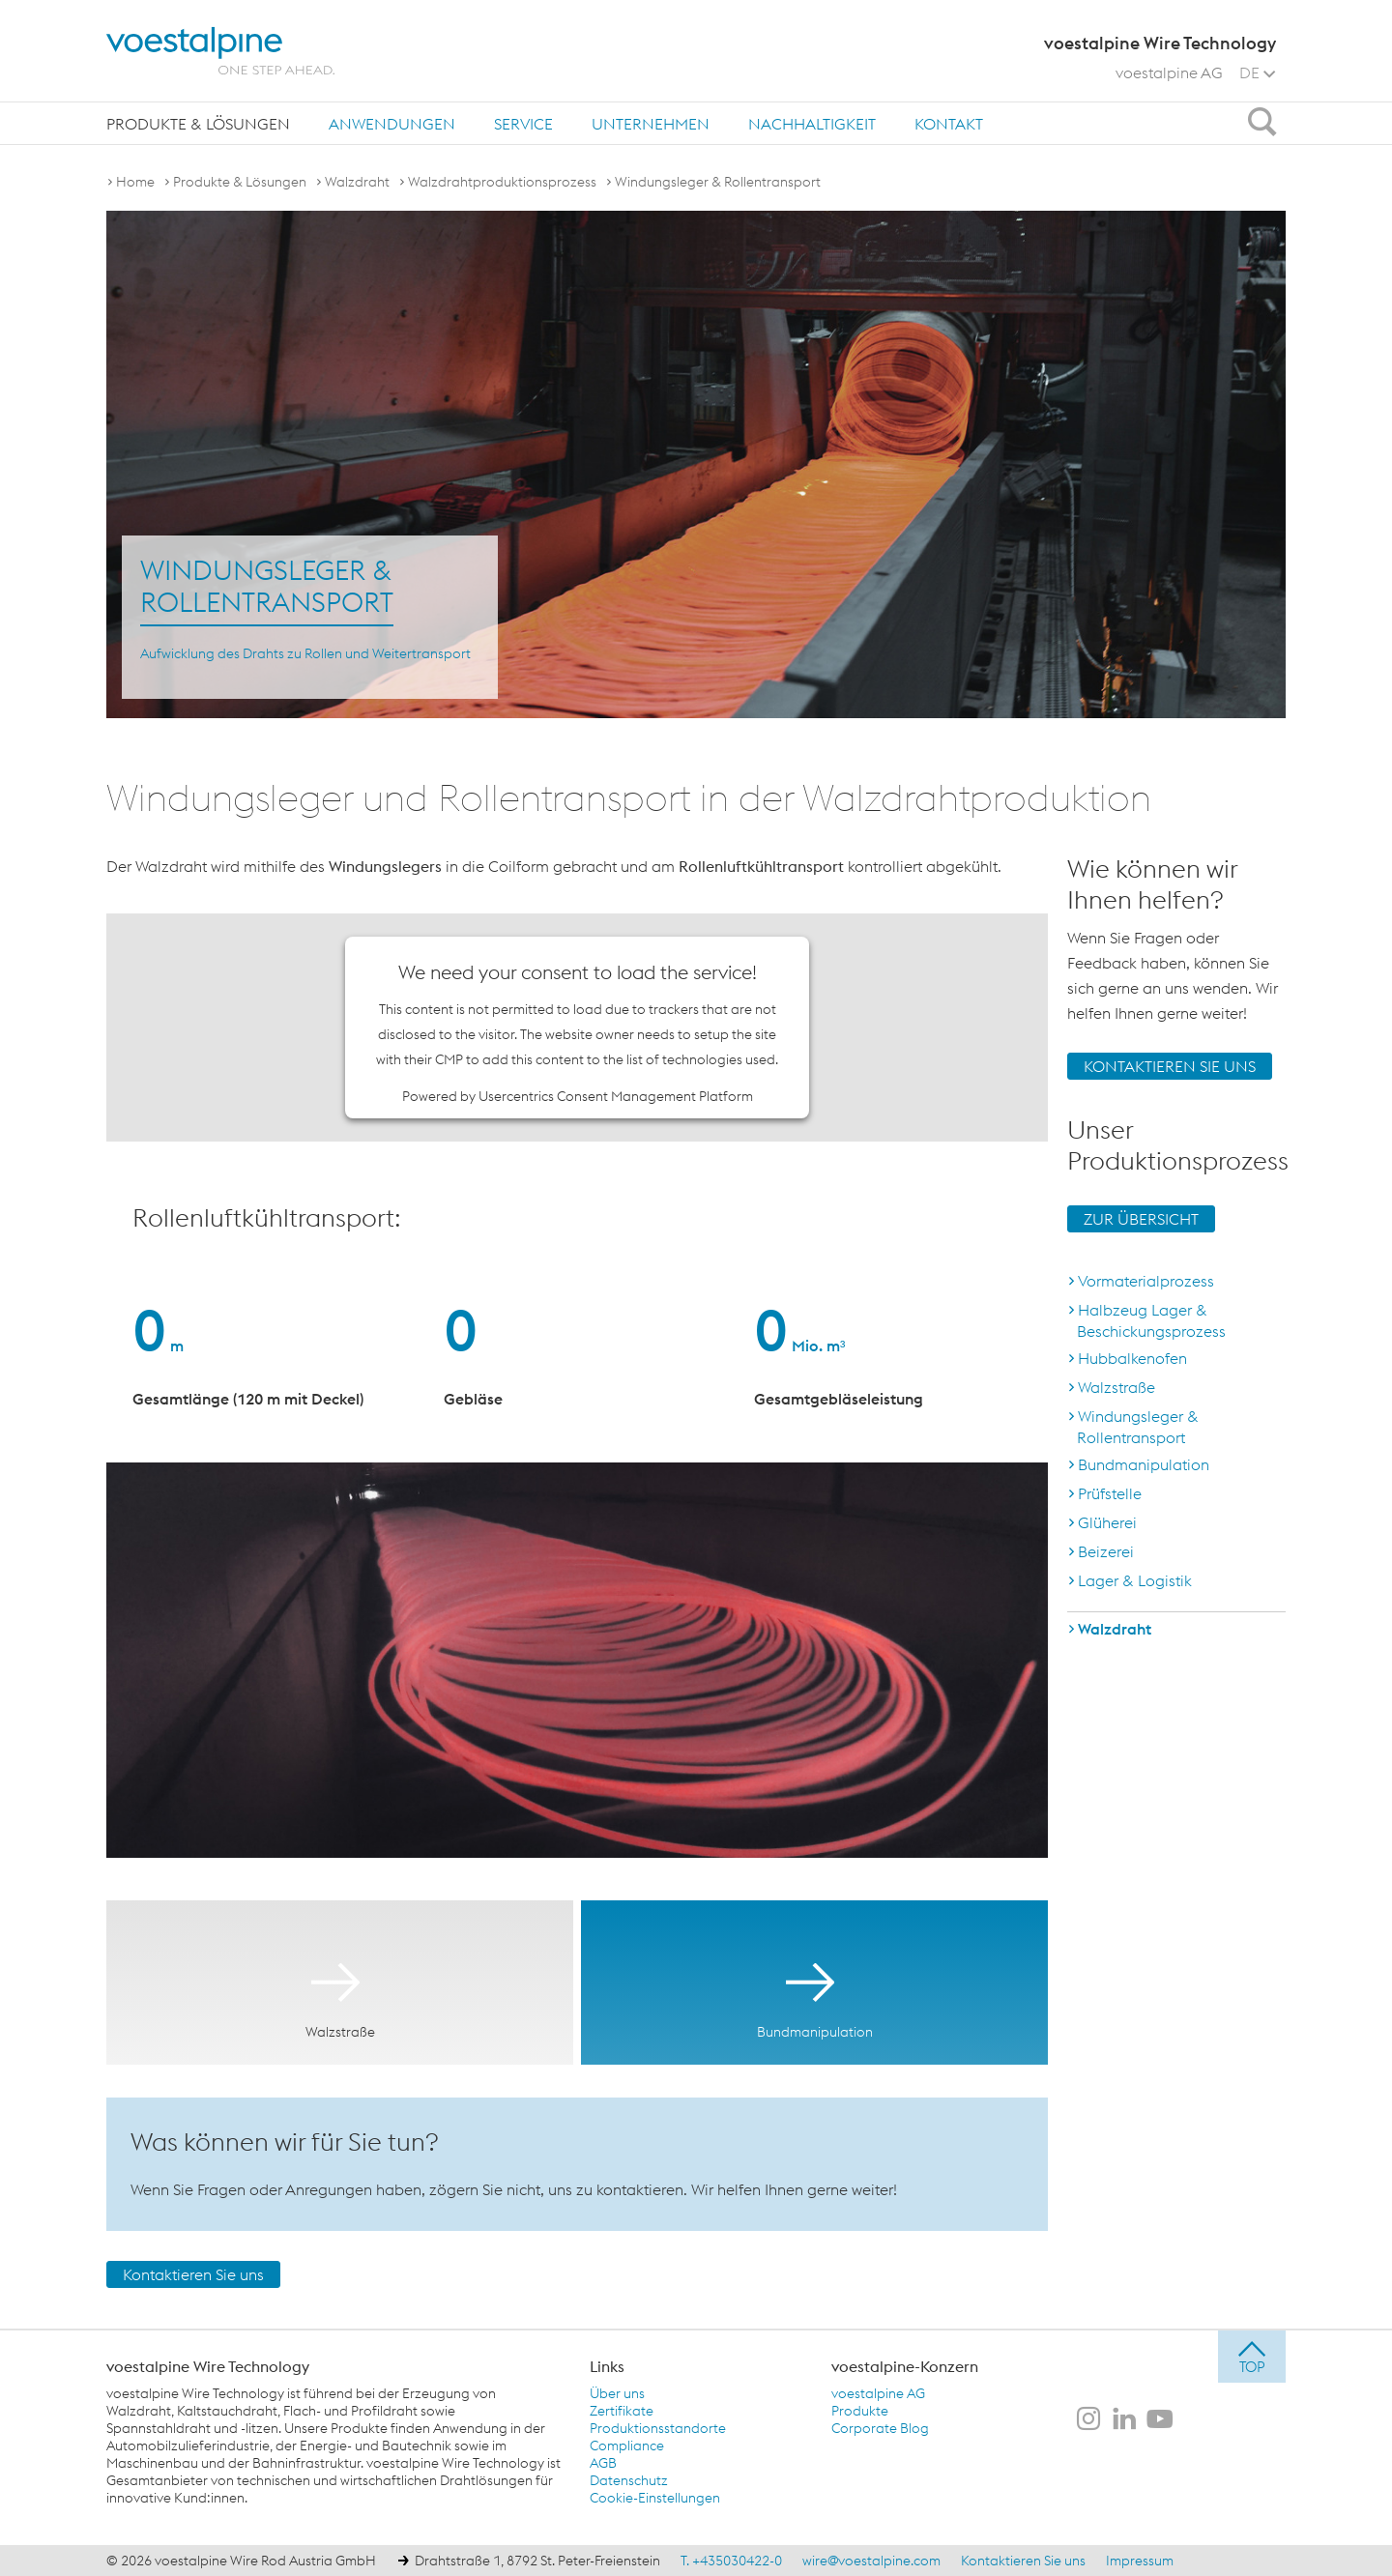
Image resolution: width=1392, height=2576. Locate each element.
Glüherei (1107, 1522)
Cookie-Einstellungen (655, 2497)
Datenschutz (629, 2480)
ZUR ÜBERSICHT (1141, 1219)
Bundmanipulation (1143, 1464)
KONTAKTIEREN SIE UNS (1170, 1066)
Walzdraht (357, 181)
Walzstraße (1116, 1387)
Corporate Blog (880, 2428)
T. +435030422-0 (731, 2560)
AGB (603, 2463)
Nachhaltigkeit (812, 123)
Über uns (617, 2393)
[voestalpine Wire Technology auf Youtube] (1160, 2420)
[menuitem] (198, 123)
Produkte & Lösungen (198, 123)
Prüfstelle (1110, 1493)
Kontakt (948, 123)
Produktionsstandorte (658, 2428)
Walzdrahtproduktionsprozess (502, 181)
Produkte (859, 2410)
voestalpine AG (1169, 72)
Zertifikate (621, 2410)
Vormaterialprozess (1146, 1280)
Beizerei (1106, 1551)
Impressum (1140, 2560)
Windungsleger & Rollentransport (718, 181)
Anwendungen (392, 123)
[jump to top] (1252, 2356)
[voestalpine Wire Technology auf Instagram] (1088, 2420)
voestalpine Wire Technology (207, 2366)
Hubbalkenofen (1132, 1358)
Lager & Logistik (1135, 1580)
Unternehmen (651, 123)
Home (135, 181)
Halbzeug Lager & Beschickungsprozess (1151, 1320)
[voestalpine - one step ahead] (220, 50)
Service (523, 123)
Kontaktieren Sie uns (193, 2274)
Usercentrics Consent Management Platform (615, 1096)
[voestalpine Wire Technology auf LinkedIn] (1124, 2420)
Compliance (627, 2445)
